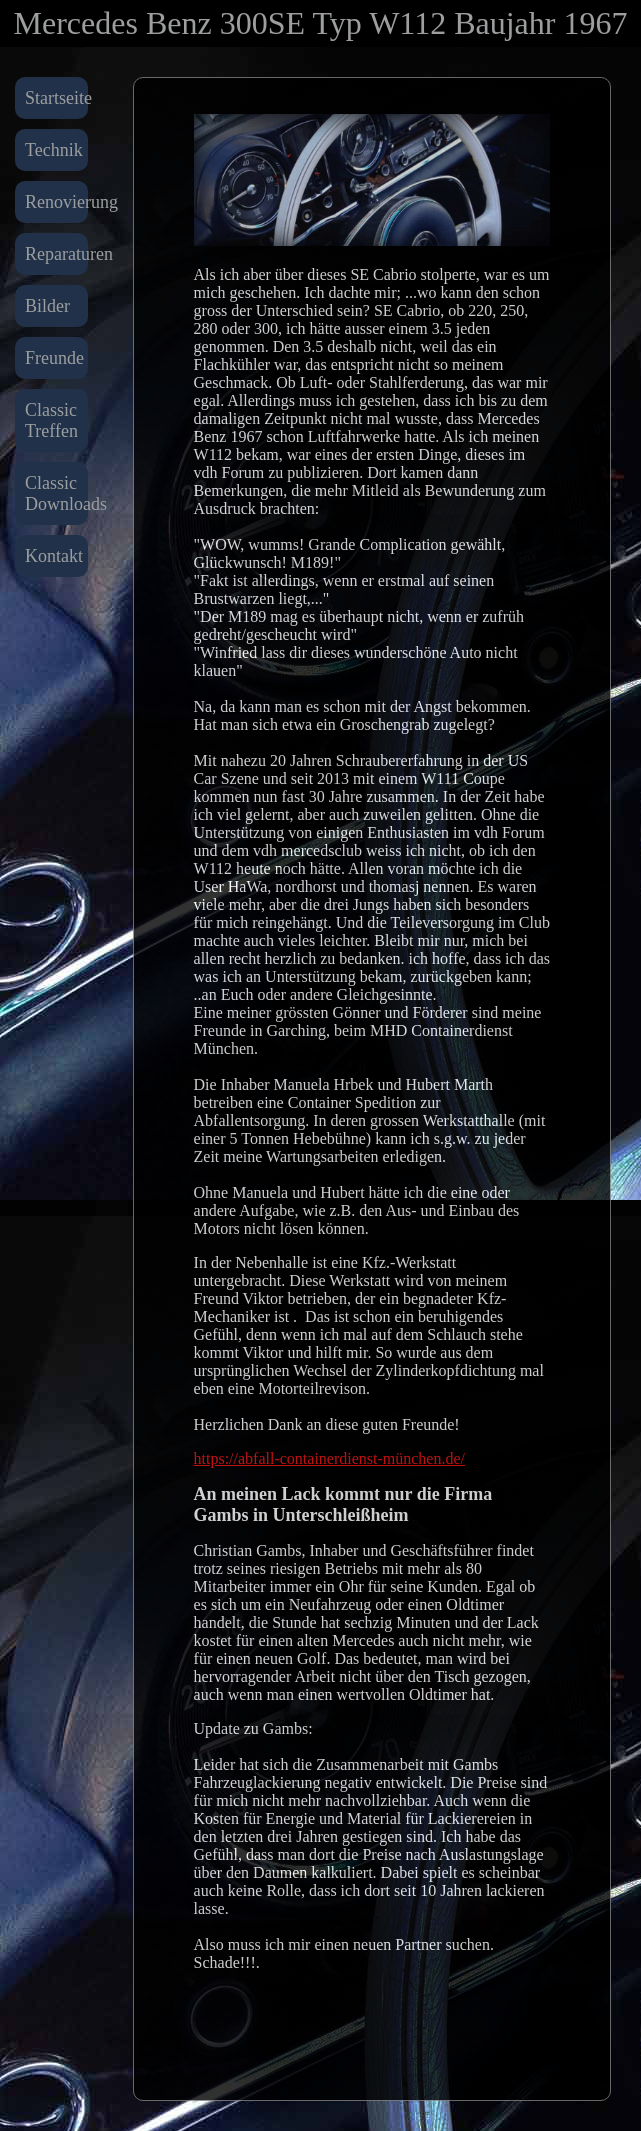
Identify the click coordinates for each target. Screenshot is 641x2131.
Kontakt (54, 556)
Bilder (47, 306)
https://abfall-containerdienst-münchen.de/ (329, 1458)
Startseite (56, 98)
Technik (54, 150)
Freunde (54, 358)
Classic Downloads (56, 493)
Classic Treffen (51, 420)
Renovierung (56, 202)
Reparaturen (56, 254)
